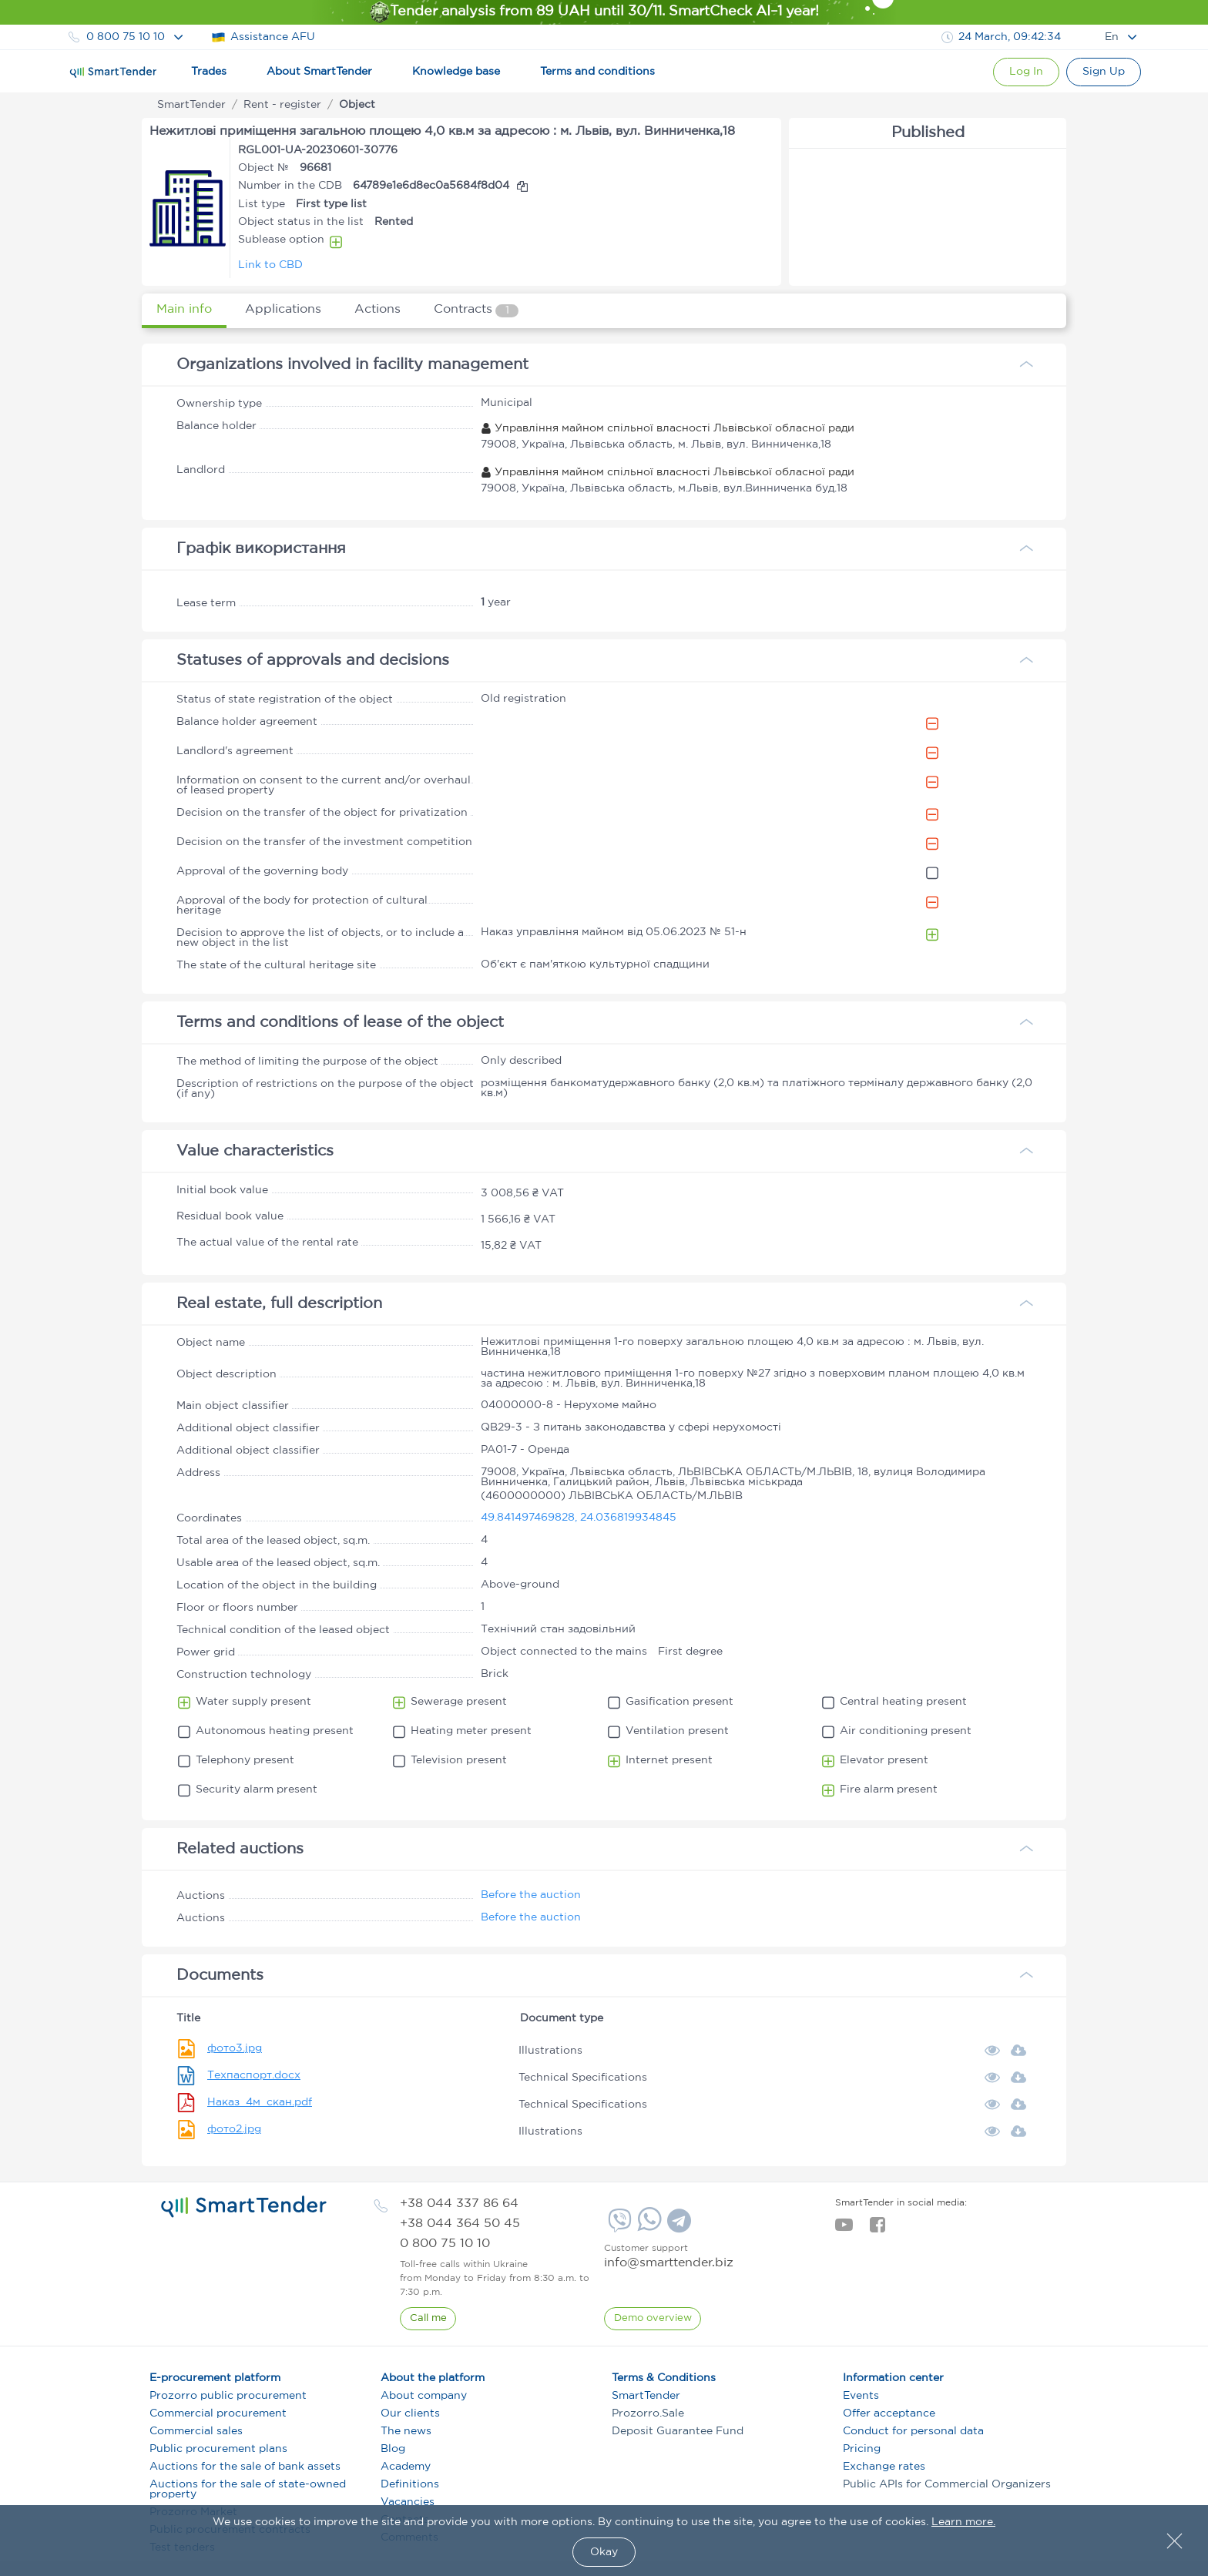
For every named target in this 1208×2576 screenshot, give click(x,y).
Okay (604, 2552)
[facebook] (877, 2229)
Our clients (410, 2413)
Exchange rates (884, 2466)
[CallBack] (428, 2318)
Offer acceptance (889, 2413)
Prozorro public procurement (228, 2395)
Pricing (862, 2449)
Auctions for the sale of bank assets (245, 2466)
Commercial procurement (218, 2413)
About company (424, 2395)
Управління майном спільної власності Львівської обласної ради (667, 428)
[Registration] (1102, 72)
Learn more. (963, 2522)
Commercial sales (196, 2431)
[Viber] (618, 2226)
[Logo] (113, 72)
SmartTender (646, 2395)
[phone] (459, 2203)
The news (406, 2431)
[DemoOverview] (653, 2318)
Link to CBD (270, 265)
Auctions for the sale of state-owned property (247, 2489)
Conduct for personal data (913, 2431)
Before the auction (531, 1895)
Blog (393, 2449)
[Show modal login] (1020, 72)
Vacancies (408, 2502)
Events (861, 2395)
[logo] (244, 2207)
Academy (406, 2466)
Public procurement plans (218, 2449)
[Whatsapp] (647, 2227)
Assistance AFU (263, 37)
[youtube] (844, 2229)
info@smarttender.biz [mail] (668, 2263)
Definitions (410, 2484)
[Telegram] (677, 2226)
